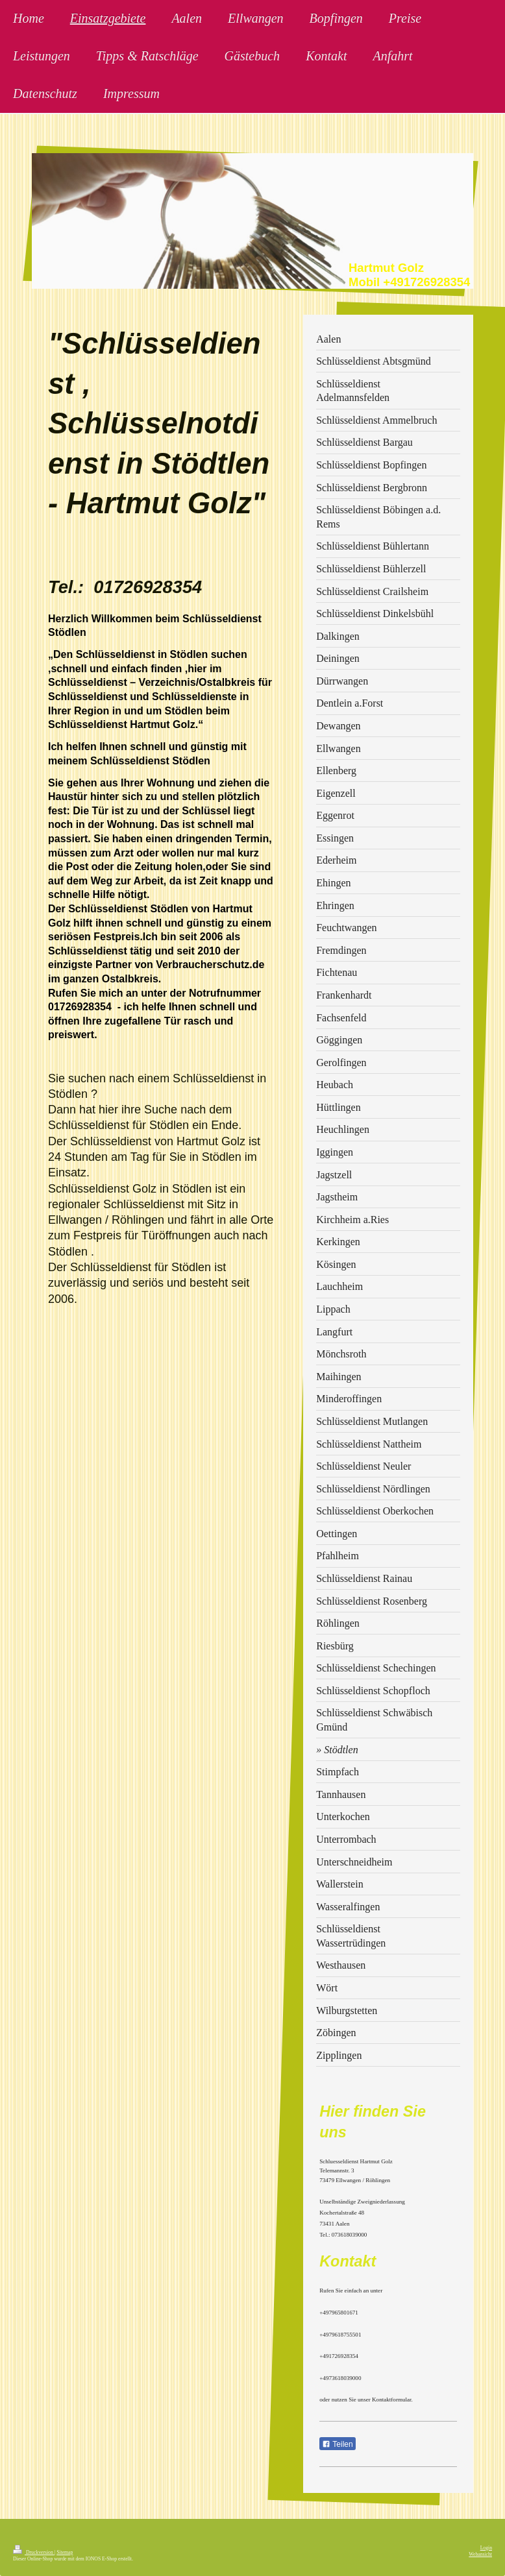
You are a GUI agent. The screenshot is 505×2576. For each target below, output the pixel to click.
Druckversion (34, 2552)
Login (486, 2548)
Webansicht (480, 2554)
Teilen (337, 2444)
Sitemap (64, 2552)
